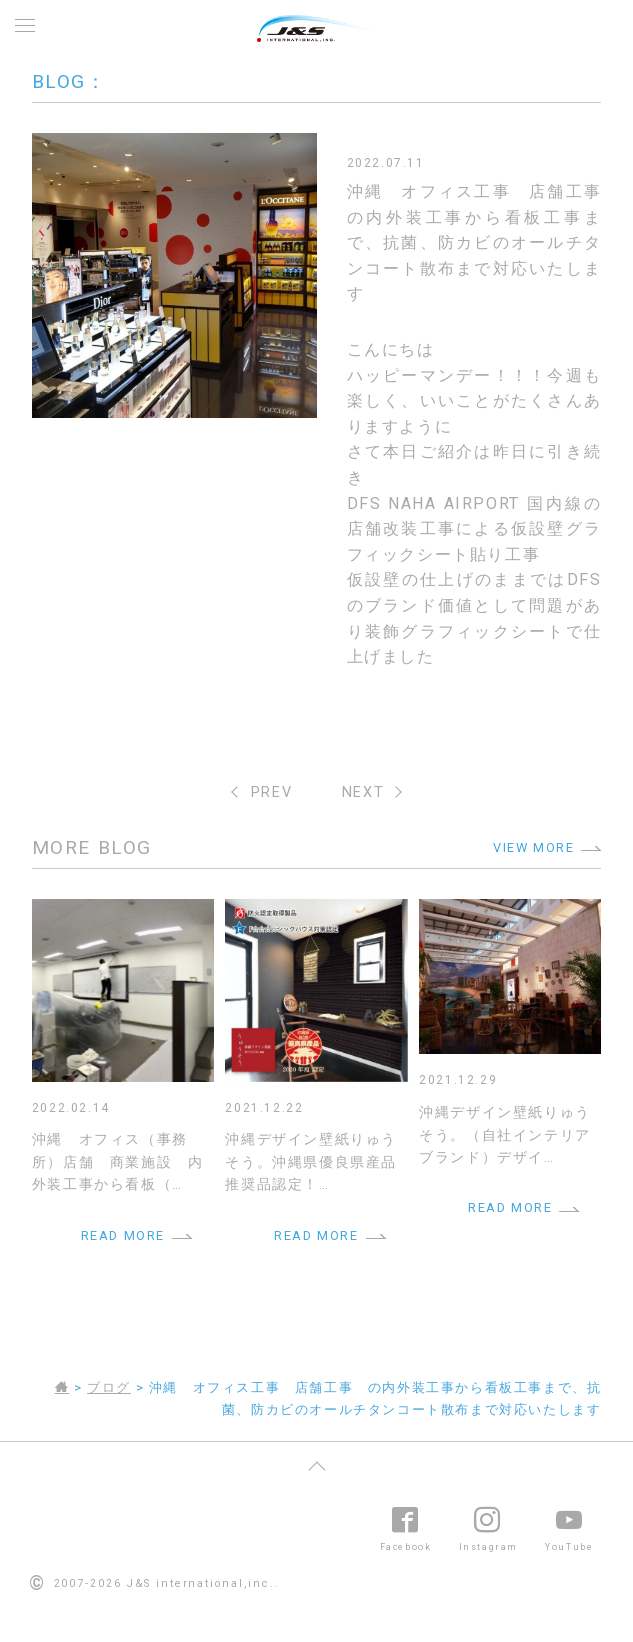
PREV (271, 792)
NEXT (363, 792)
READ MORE (123, 1235)
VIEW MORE (533, 847)
